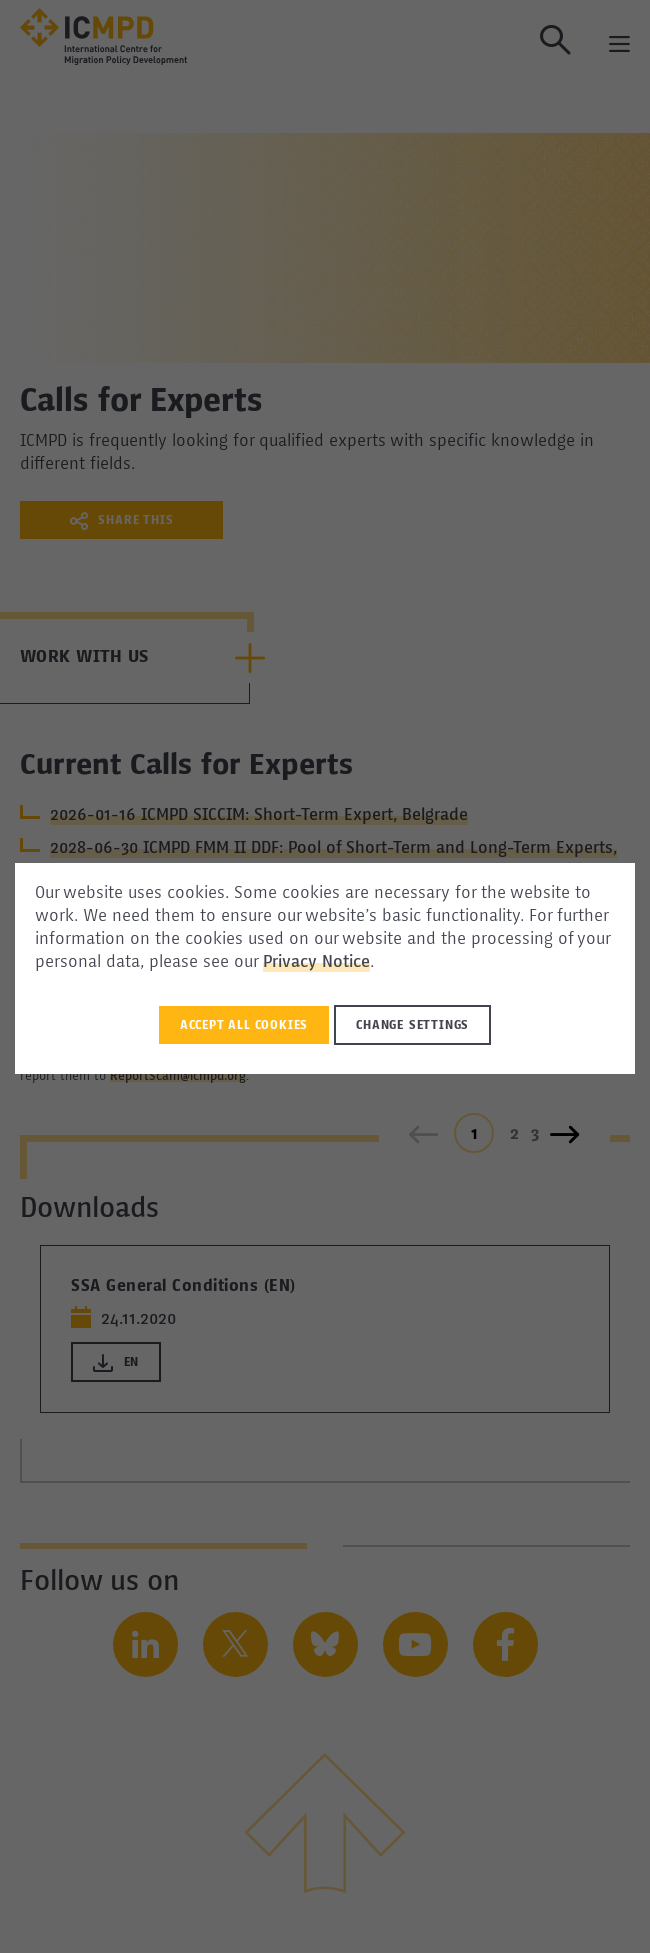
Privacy (292, 963)
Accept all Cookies (244, 1026)
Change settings (412, 1026)
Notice (346, 963)
